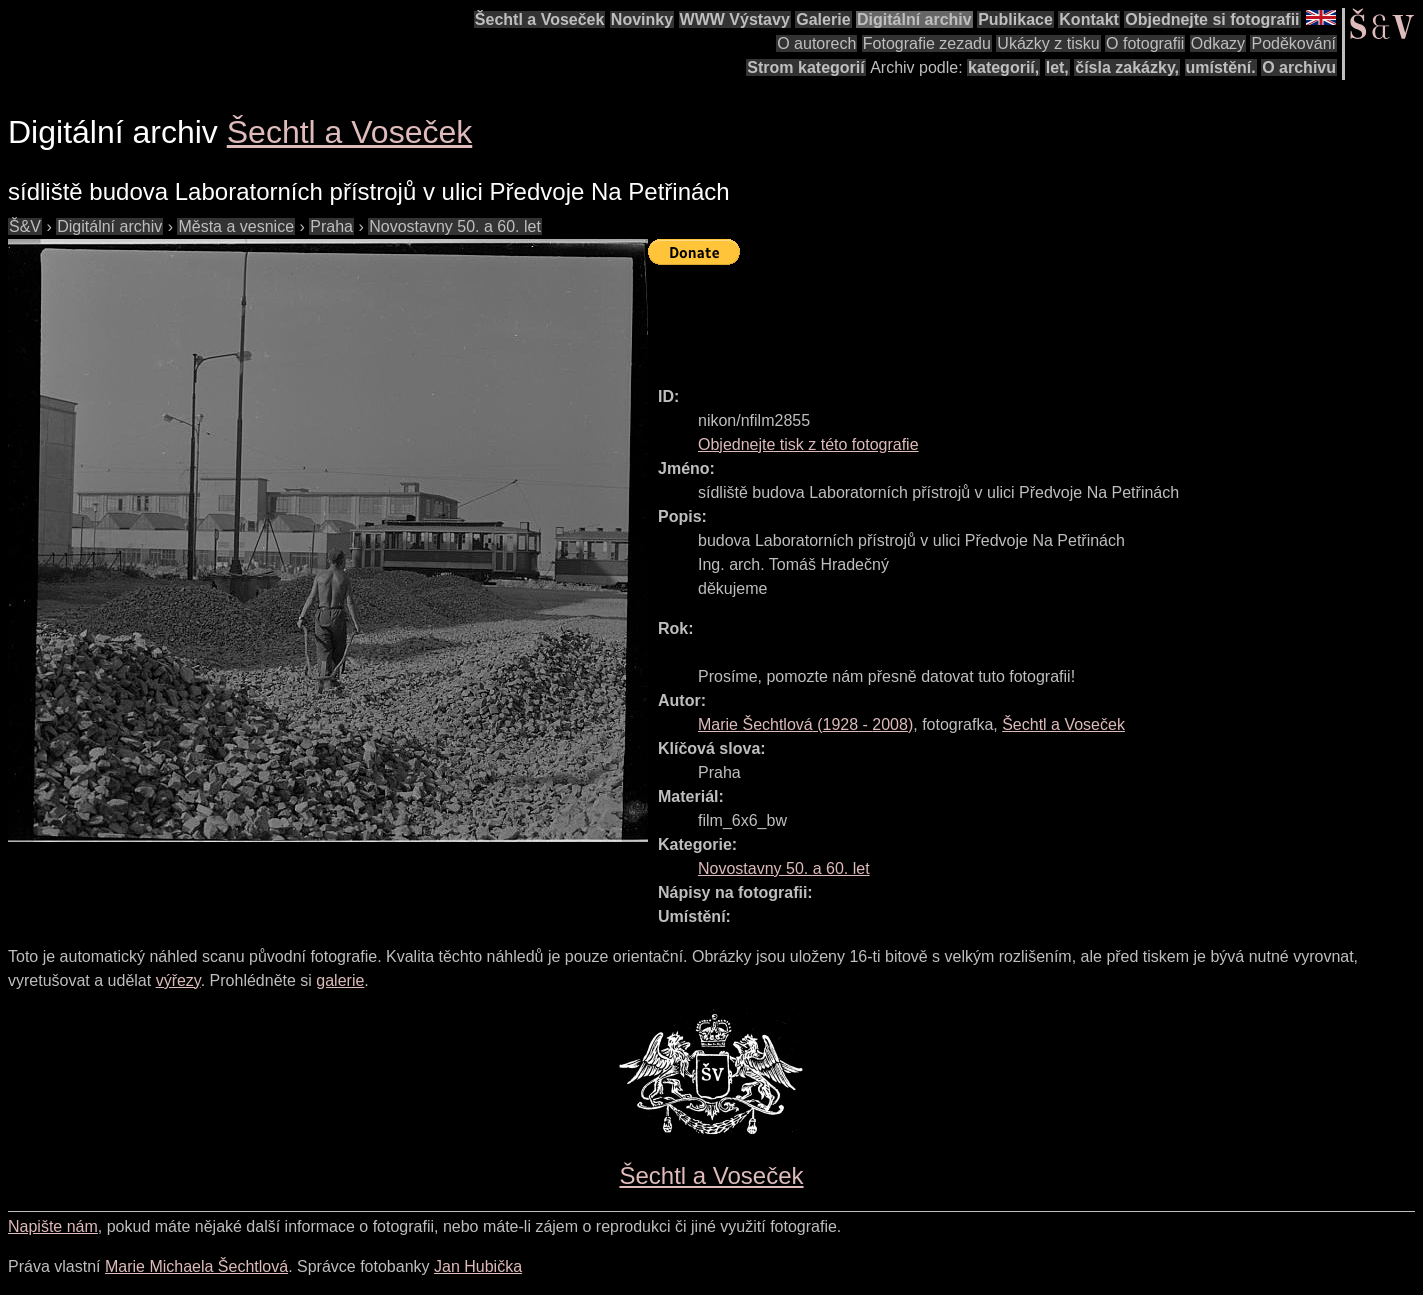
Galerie (823, 19)
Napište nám (53, 1226)
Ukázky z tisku (1048, 43)
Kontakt (1089, 19)
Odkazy (1218, 43)
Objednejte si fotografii (1212, 19)
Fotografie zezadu (927, 43)
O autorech (816, 43)
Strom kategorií (805, 67)
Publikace (1015, 19)
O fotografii (1145, 43)
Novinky (642, 19)
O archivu (1299, 67)
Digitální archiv (914, 19)
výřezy (178, 980)
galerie (340, 980)
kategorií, (1003, 67)
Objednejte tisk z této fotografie (808, 444)
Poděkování (1293, 43)
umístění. (1221, 67)
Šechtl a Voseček (540, 19)
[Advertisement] (1012, 317)
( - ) (805, 724)
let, (1057, 67)
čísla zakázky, (1127, 67)
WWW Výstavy (735, 19)
